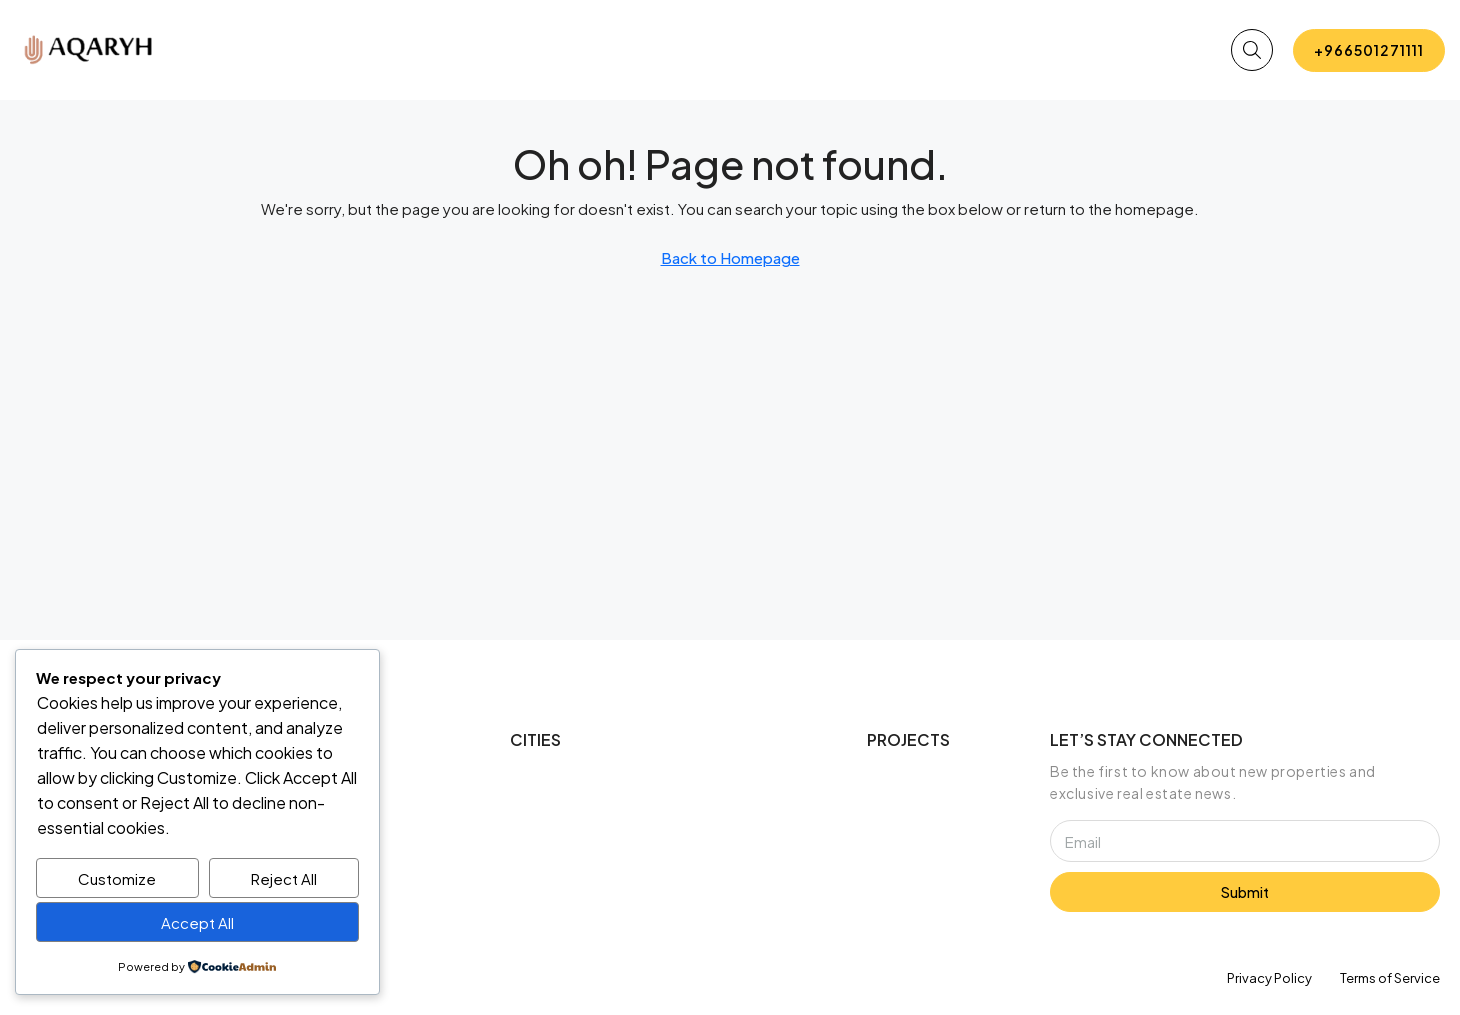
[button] (1252, 50)
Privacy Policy (1269, 978)
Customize (117, 878)
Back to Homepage (730, 257)
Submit (1245, 892)
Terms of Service (1390, 978)
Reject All (284, 878)
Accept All (197, 922)
